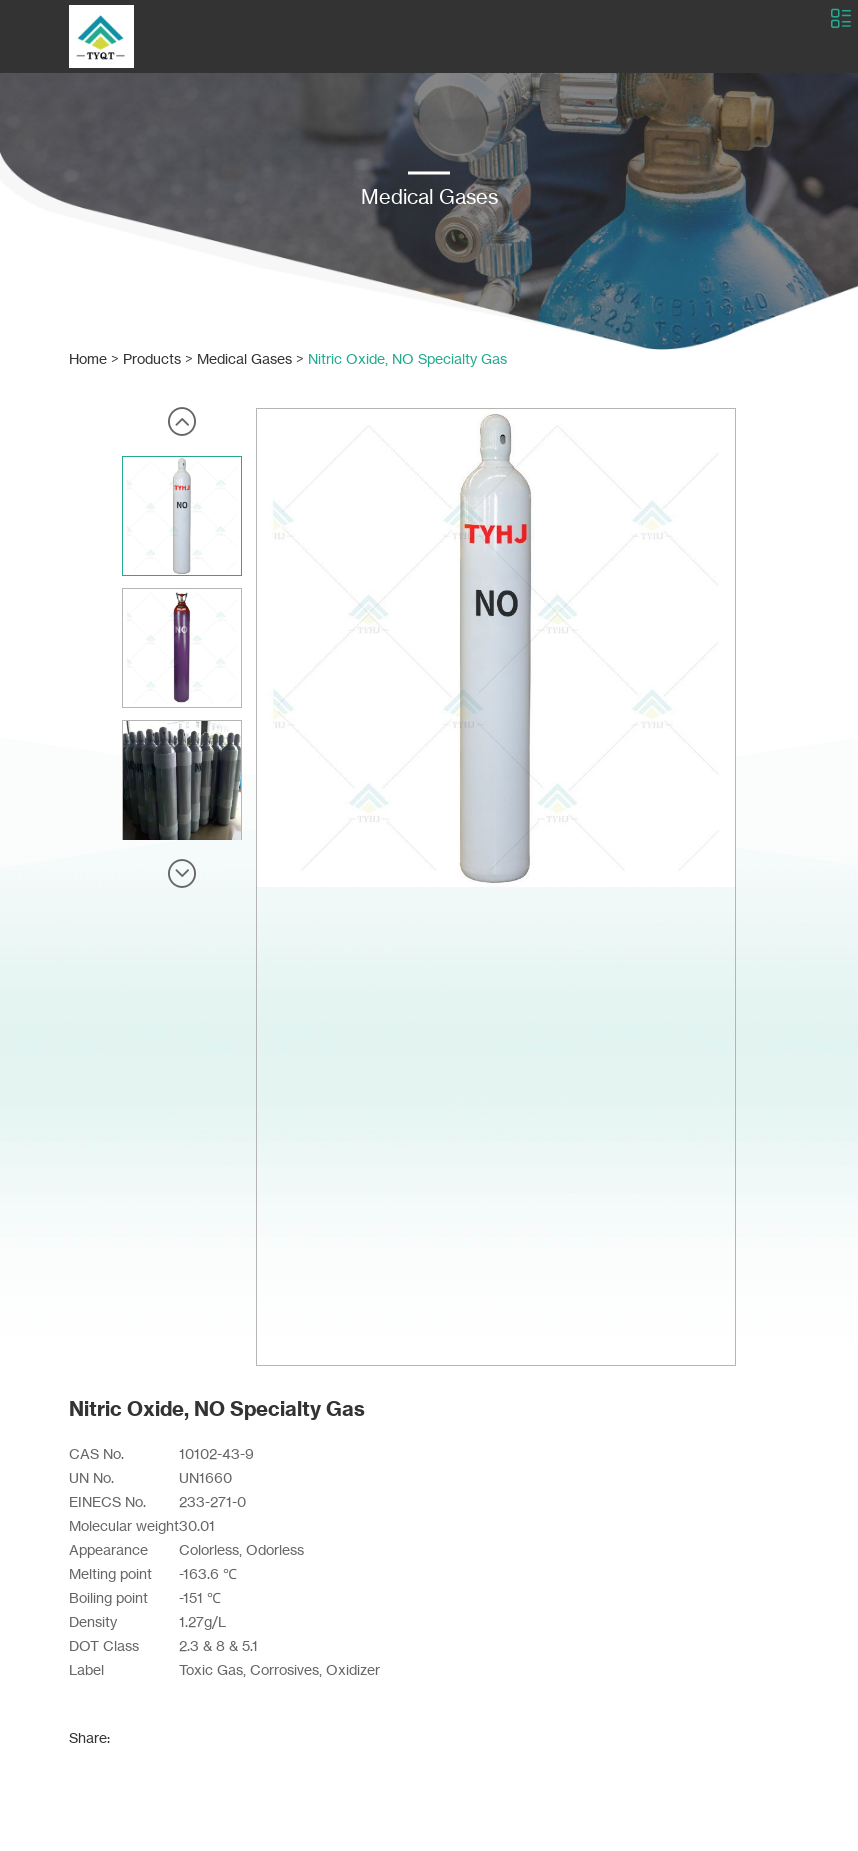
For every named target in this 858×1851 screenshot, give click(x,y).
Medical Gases (244, 358)
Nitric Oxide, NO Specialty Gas (407, 358)
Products (152, 358)
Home (88, 358)
